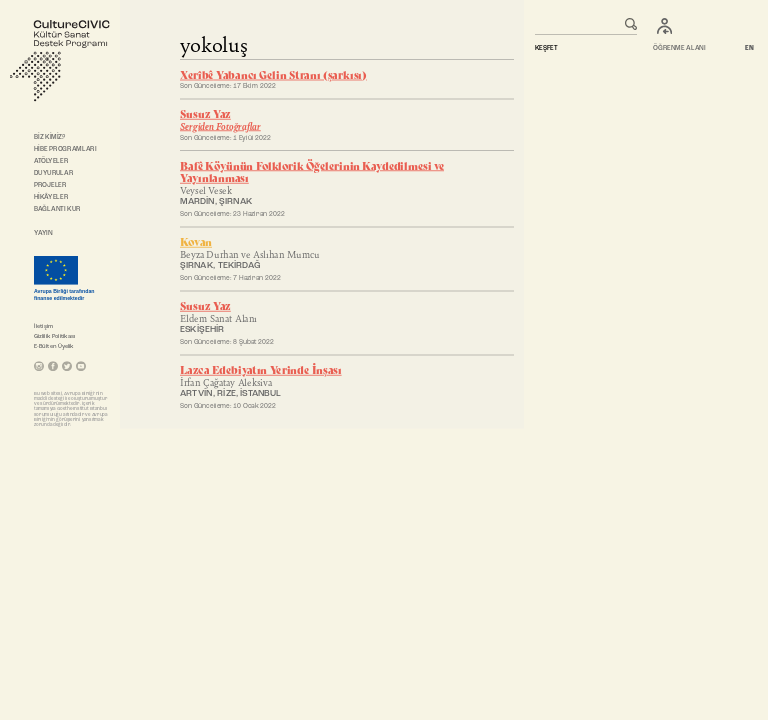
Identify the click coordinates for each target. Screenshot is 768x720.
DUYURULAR (53, 173)
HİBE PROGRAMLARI (65, 149)
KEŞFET (546, 49)
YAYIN (43, 233)
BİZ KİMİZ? (50, 137)
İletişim (43, 326)
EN (750, 49)
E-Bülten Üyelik (54, 346)
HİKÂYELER (51, 197)
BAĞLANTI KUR (57, 209)
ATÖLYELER (51, 161)
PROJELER (50, 185)
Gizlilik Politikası (55, 336)
